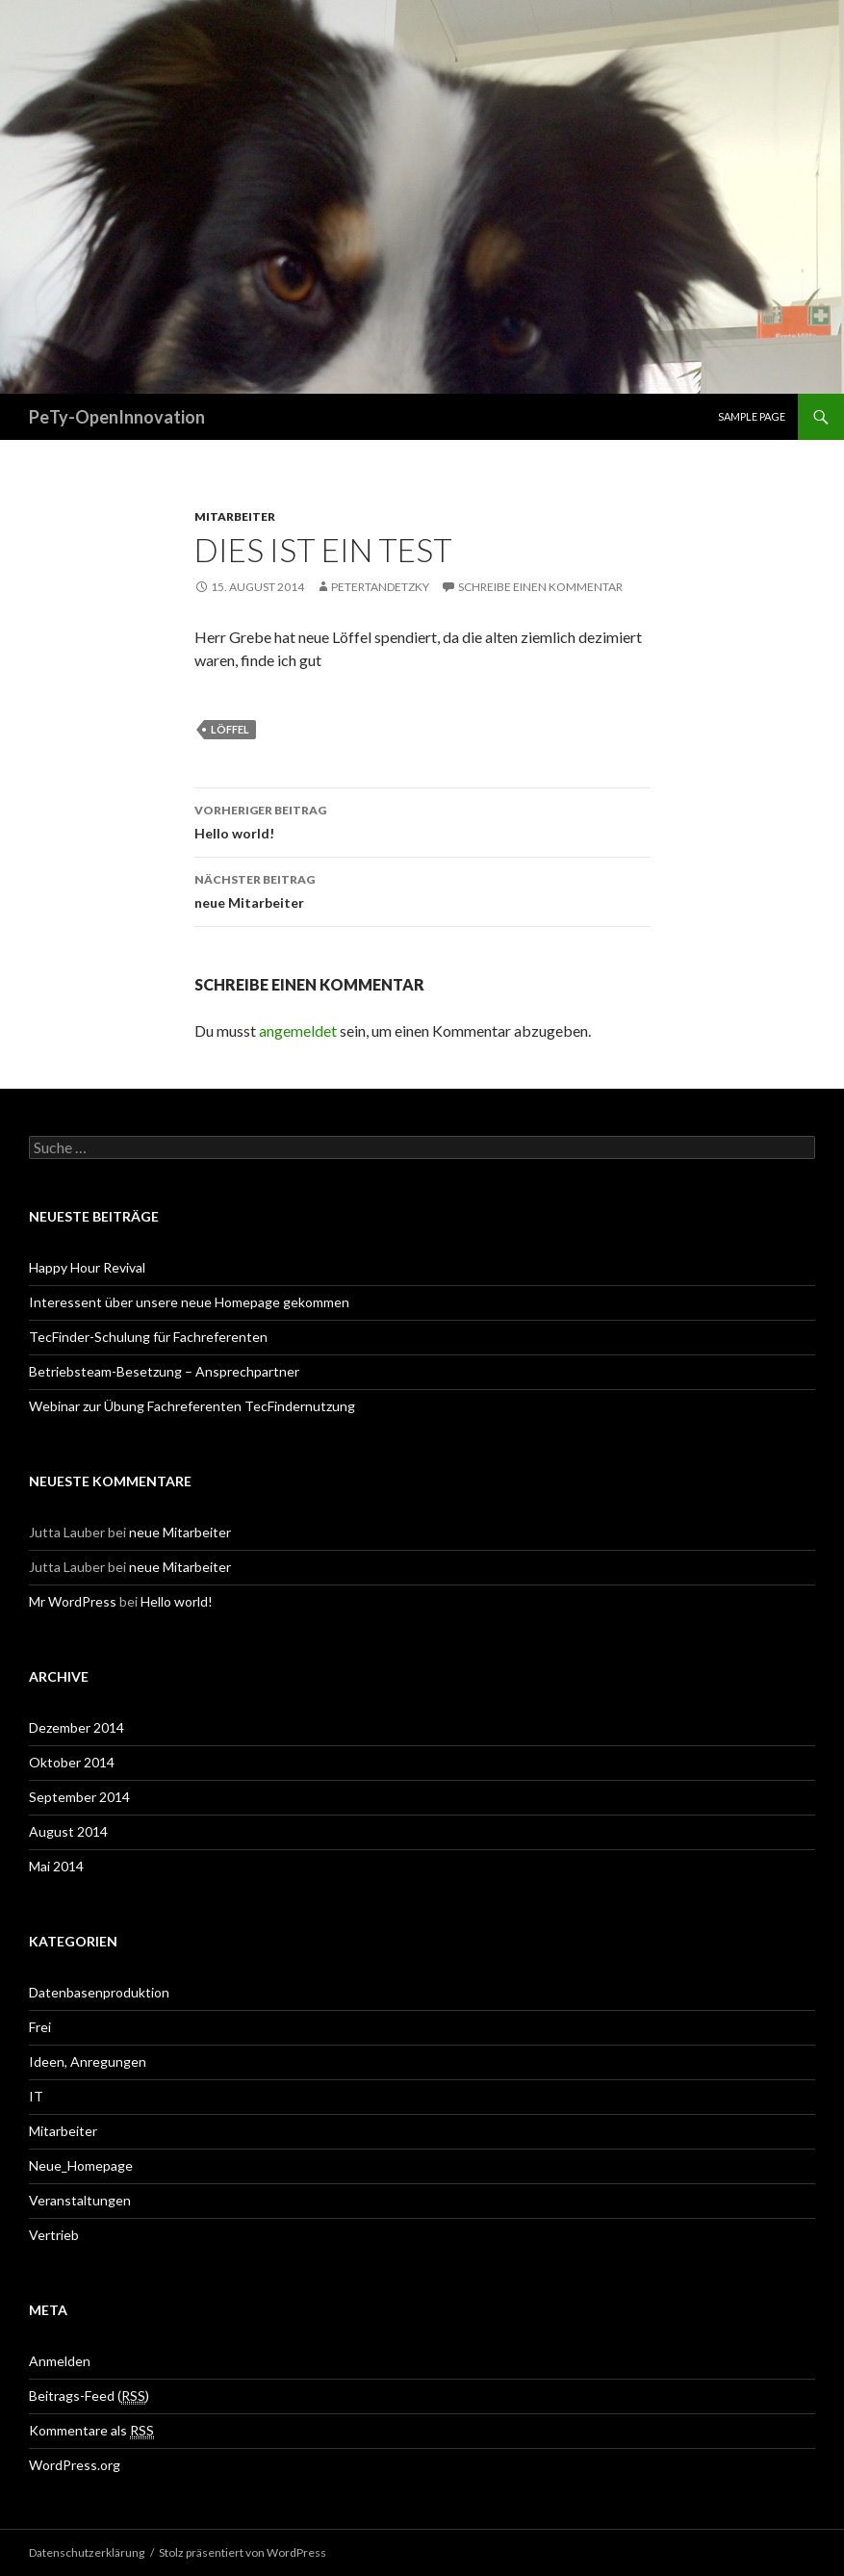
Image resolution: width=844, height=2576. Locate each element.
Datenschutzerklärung (86, 2552)
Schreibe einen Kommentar (540, 587)
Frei (40, 2027)
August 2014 (68, 1831)
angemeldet (298, 1030)
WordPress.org (74, 2465)
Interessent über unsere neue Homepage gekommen (189, 1302)
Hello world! (422, 820)
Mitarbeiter (234, 516)
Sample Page (751, 416)
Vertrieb (54, 2235)
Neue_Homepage (81, 2165)
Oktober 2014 (72, 1762)
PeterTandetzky (380, 587)
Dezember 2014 (76, 1727)
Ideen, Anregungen (87, 2061)
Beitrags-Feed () (89, 2396)
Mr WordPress (72, 1601)
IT (36, 2096)
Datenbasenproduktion (99, 1992)
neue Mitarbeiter (422, 889)
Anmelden (59, 2361)
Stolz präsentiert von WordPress (242, 2552)
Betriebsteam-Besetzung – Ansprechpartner (164, 1371)
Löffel (230, 729)
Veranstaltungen (80, 2200)
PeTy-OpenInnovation (117, 416)
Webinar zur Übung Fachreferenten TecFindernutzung (192, 1406)
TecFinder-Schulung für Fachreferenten (148, 1336)
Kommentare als (91, 2430)
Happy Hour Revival (87, 1267)
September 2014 (79, 1797)
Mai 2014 (56, 1866)
